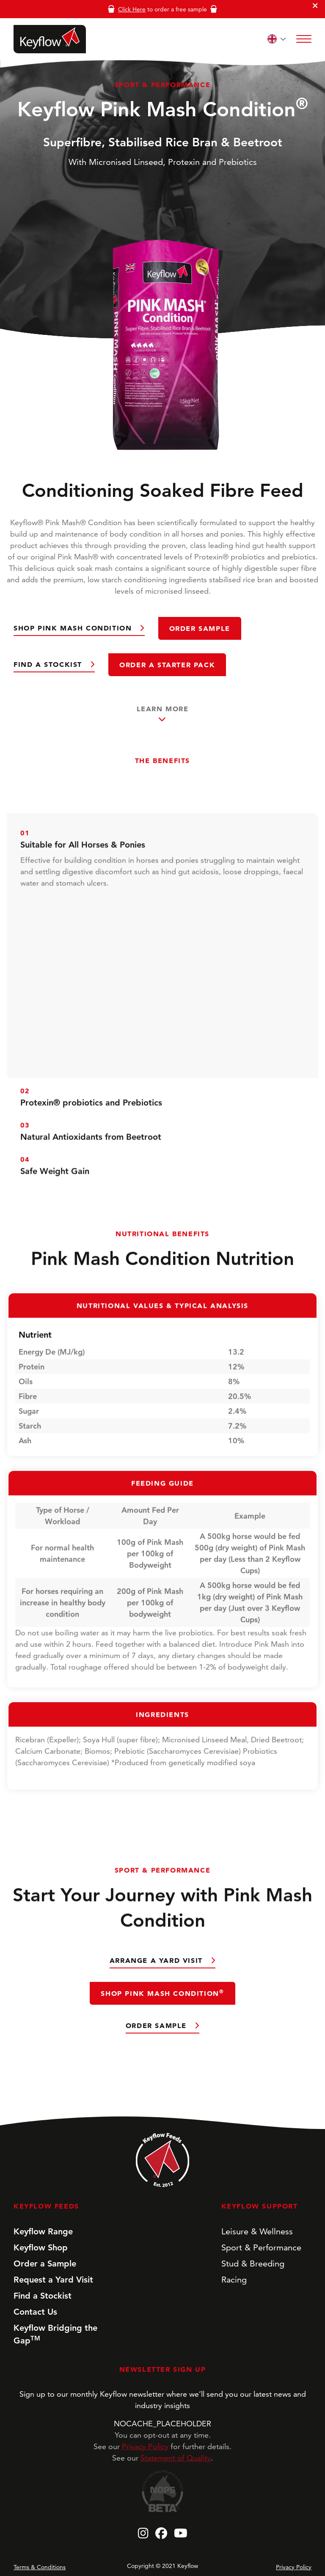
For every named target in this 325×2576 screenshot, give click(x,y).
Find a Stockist (49, 664)
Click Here (132, 9)
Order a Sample (45, 2263)
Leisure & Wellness (257, 2231)
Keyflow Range (43, 2231)
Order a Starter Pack (167, 664)
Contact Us (35, 2312)
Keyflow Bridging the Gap (55, 2334)
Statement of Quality (175, 2458)
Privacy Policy (145, 2446)
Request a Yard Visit (53, 2280)
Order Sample (199, 628)
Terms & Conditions (40, 2567)
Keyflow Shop (41, 2247)
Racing (234, 2280)
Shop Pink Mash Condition (74, 628)
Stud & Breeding (252, 2263)
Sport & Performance (261, 2247)
